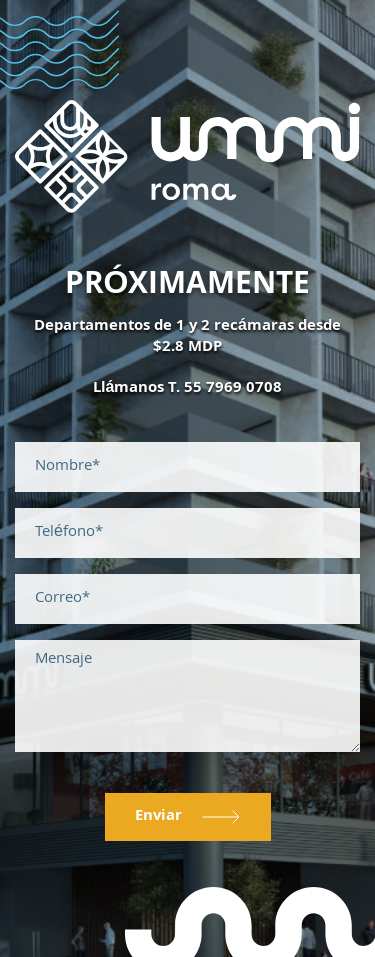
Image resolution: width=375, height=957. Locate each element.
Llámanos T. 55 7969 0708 (188, 389)
